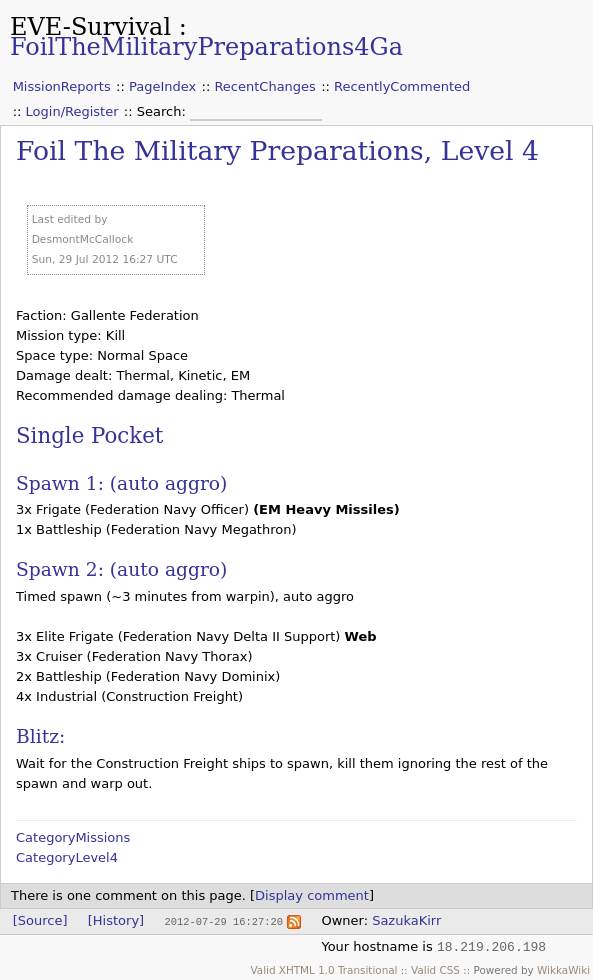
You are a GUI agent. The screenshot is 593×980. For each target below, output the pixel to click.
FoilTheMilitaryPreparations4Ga (206, 47)
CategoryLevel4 (67, 857)
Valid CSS (435, 970)
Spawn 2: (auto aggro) (121, 569)
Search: (163, 111)
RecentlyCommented (402, 86)
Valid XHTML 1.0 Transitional (323, 970)
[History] (116, 920)
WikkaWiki (563, 970)
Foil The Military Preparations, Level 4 (277, 150)
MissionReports (62, 86)
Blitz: (40, 736)
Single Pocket (89, 435)
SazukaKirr (406, 920)
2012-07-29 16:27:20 (223, 921)
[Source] (40, 920)
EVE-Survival (90, 27)
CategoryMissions (73, 837)
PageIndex (162, 86)
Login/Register (72, 111)
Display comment (312, 895)
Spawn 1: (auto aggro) (121, 483)
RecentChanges (264, 86)
